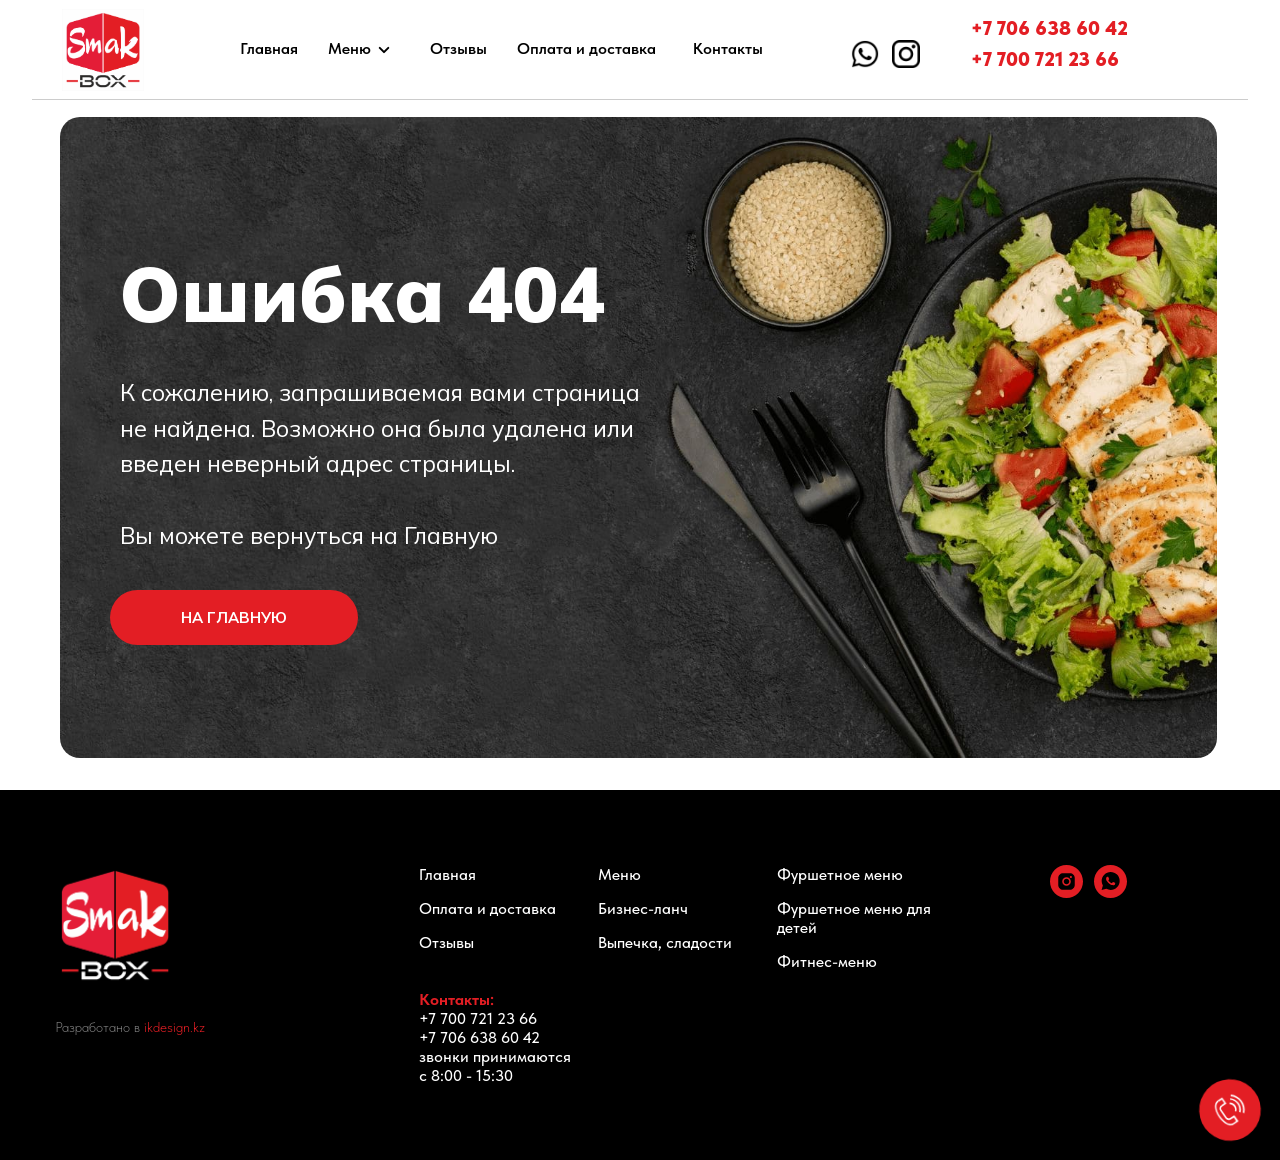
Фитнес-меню (827, 961)
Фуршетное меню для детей (854, 918)
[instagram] (1066, 892)
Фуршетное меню (840, 874)
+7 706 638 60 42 (1049, 28)
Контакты (728, 48)
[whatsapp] (1110, 892)
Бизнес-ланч (643, 908)
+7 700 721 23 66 (1045, 59)
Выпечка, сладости (665, 942)
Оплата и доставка (586, 48)
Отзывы (458, 48)
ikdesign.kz (174, 1027)
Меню (349, 48)
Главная (269, 48)
